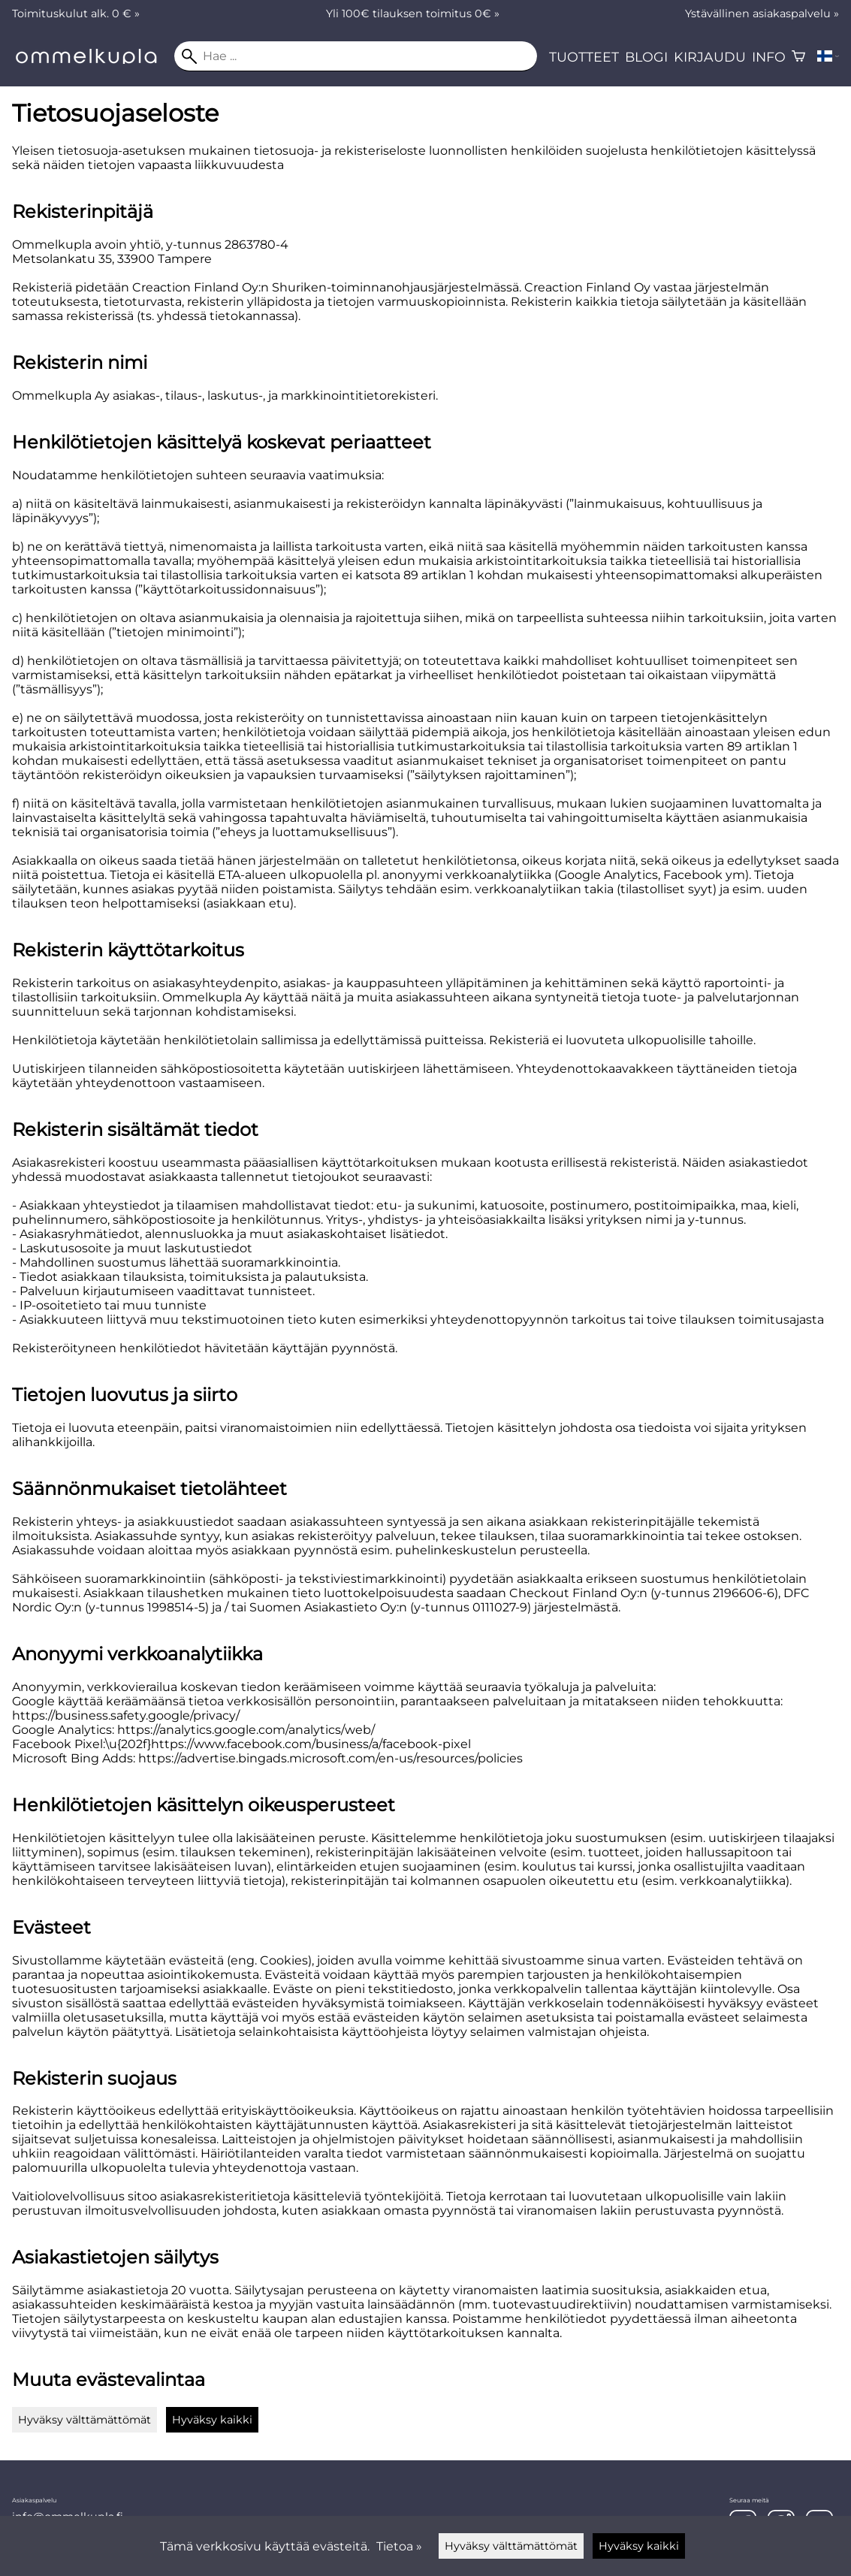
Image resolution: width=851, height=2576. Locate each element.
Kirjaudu (710, 57)
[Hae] (355, 56)
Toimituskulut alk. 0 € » (76, 13)
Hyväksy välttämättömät (84, 2420)
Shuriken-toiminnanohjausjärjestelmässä (395, 287)
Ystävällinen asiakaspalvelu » (762, 13)
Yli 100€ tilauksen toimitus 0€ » (412, 13)
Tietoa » (399, 2546)
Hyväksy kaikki (212, 2420)
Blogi (646, 57)
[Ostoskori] (798, 56)
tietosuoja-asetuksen (122, 150)
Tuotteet (584, 57)
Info (769, 57)
